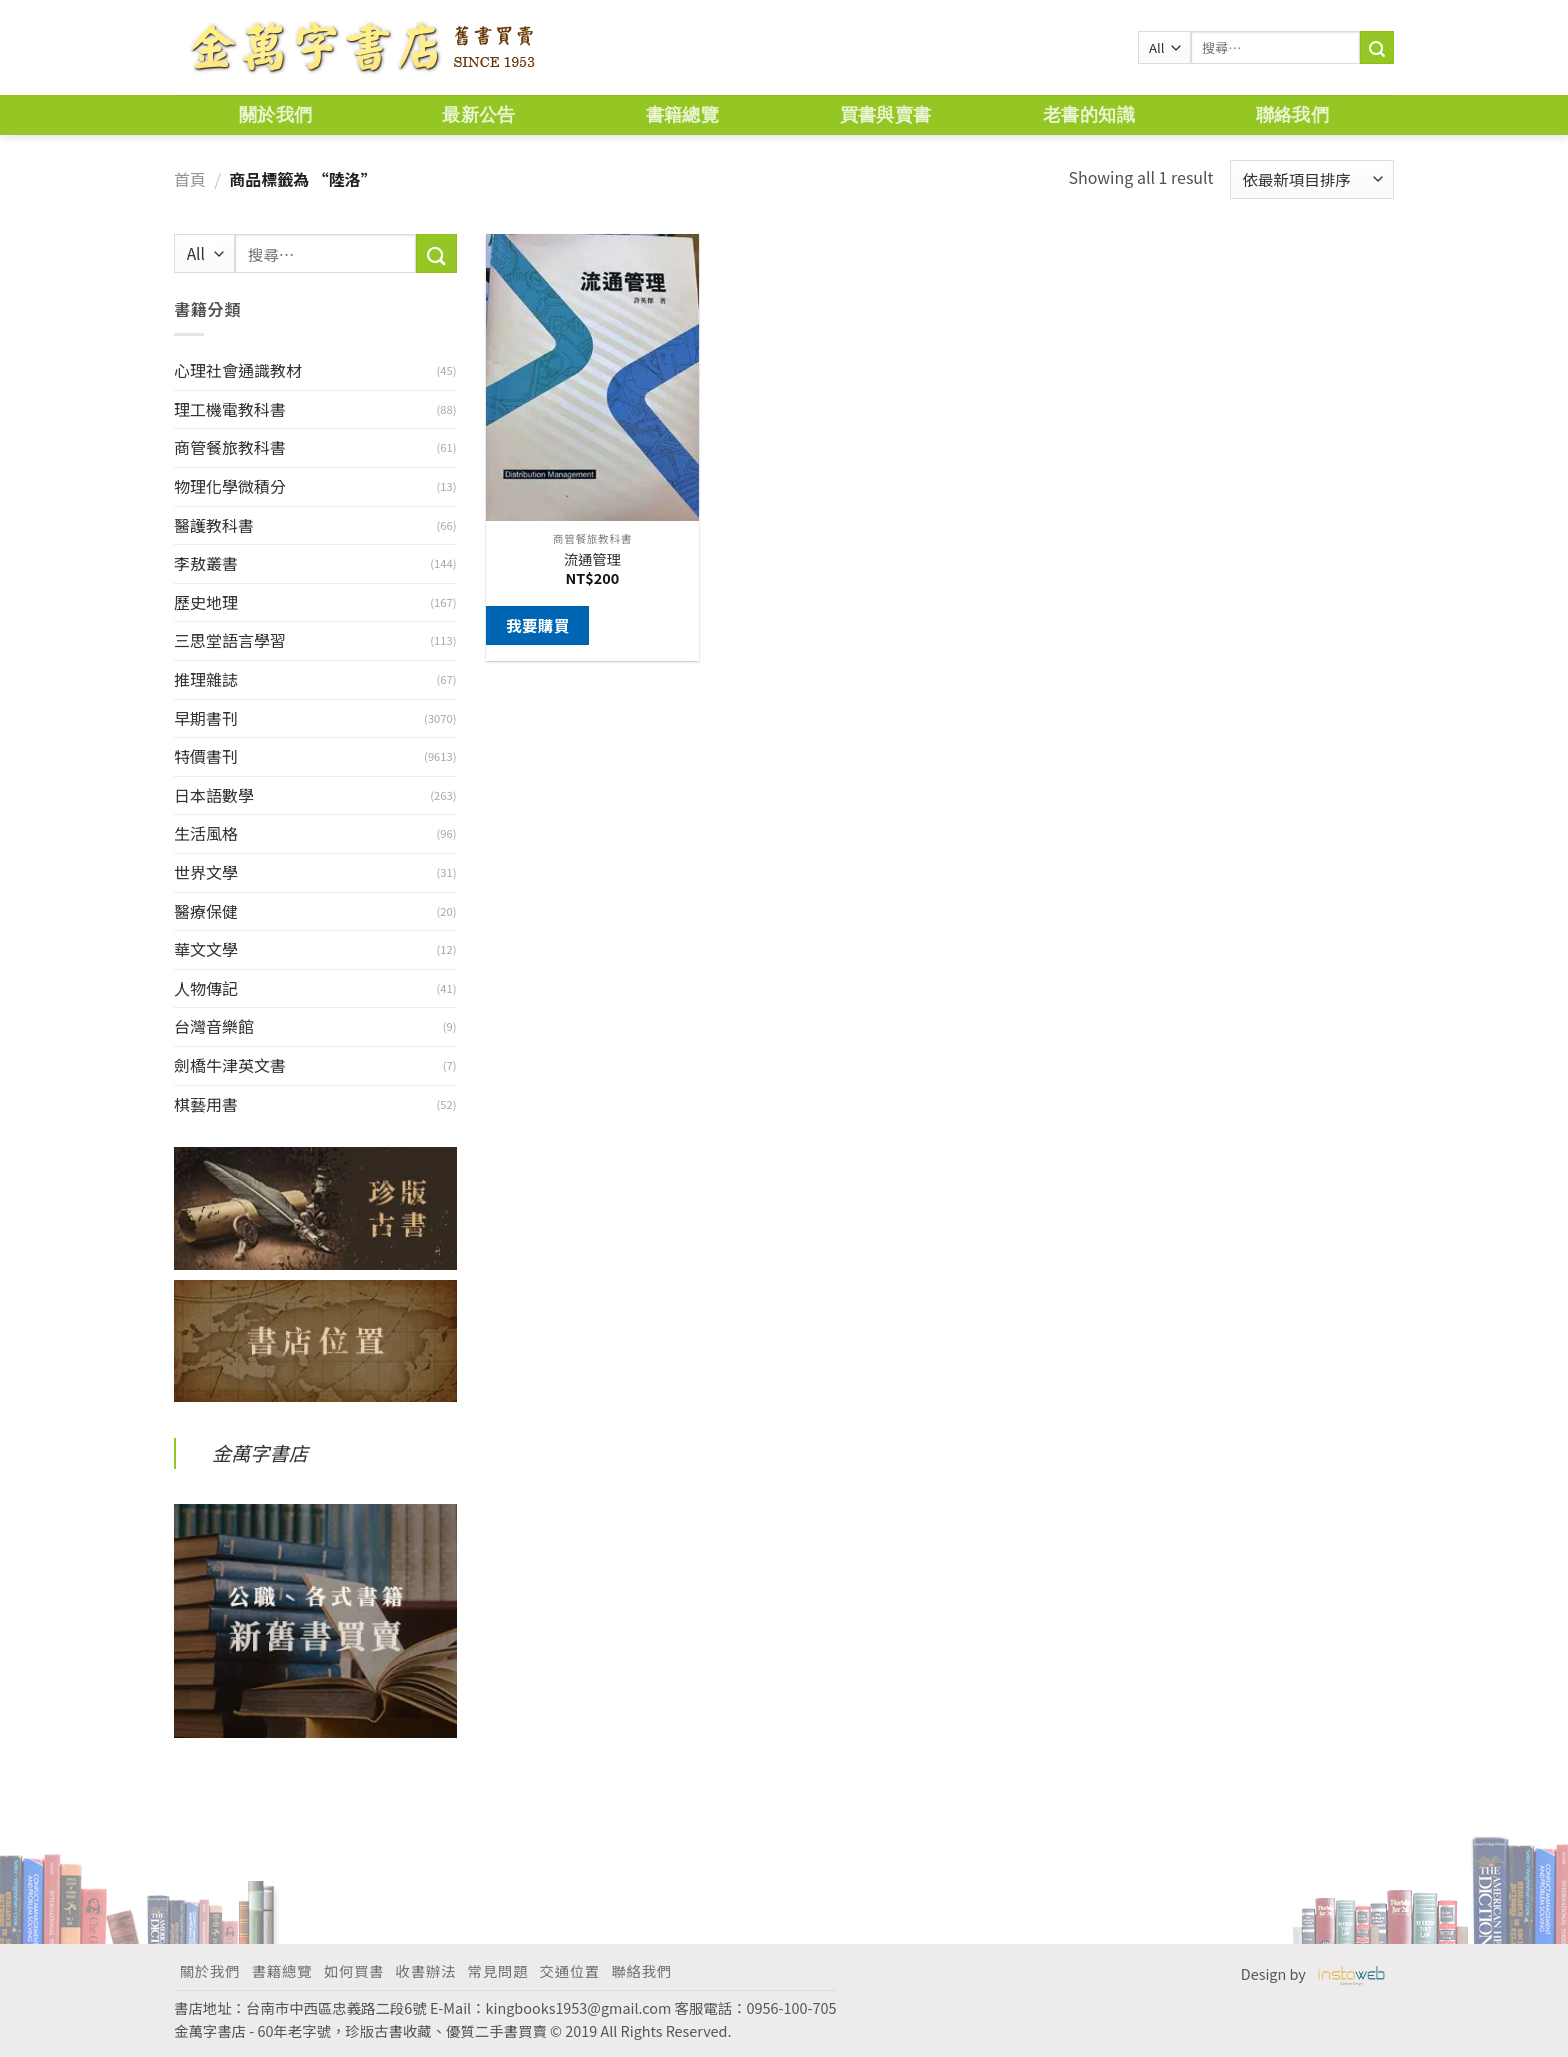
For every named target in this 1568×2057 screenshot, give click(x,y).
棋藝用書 (206, 1104)
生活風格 (206, 833)
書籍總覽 (682, 114)
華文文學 (206, 949)
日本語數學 (214, 795)
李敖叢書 (206, 563)
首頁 (190, 179)
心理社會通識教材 (238, 370)
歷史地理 (206, 602)
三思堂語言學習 (230, 640)
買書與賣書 (886, 114)
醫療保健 (206, 911)
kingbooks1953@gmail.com (579, 2007)
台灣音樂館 (214, 1026)
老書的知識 (1089, 114)
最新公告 (478, 114)
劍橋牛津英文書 (230, 1065)
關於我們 (275, 114)
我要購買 (538, 625)
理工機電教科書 (230, 409)
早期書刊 (206, 718)
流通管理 (593, 559)
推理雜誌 (206, 679)
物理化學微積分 (230, 486)
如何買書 (354, 1970)
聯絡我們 (1292, 114)
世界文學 (206, 872)
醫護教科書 (214, 525)
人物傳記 (206, 988)
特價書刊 (206, 756)
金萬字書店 (260, 1453)
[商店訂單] (1312, 179)
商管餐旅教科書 (230, 447)
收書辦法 (426, 1970)
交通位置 (570, 1970)
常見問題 (498, 1970)
